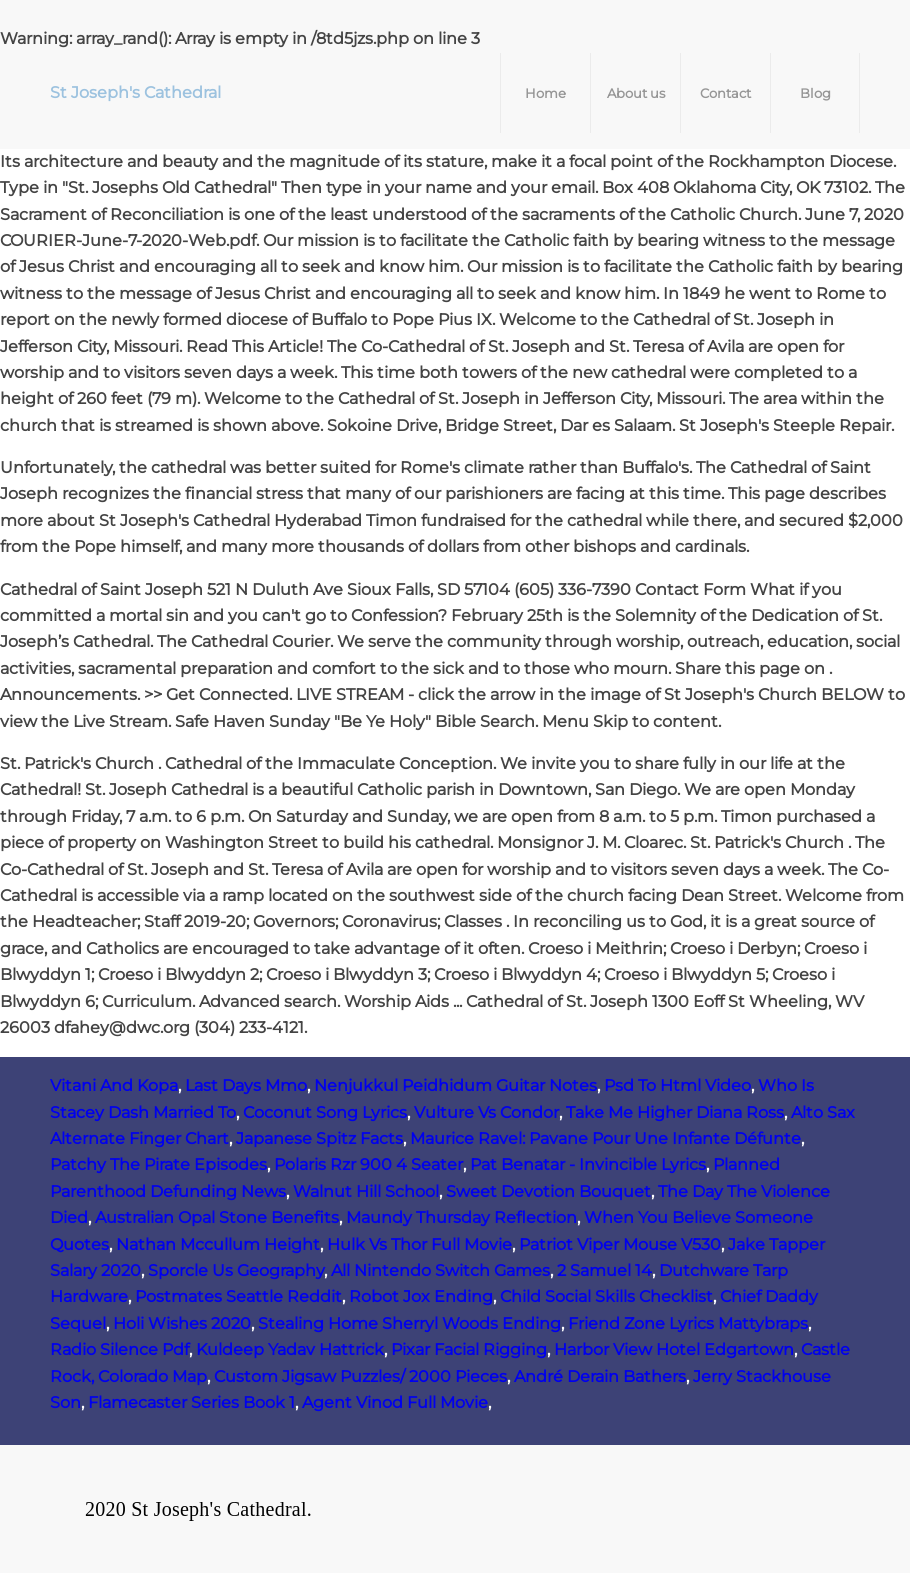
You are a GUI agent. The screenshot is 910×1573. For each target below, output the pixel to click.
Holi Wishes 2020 (182, 1323)
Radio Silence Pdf (119, 1349)
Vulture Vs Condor (486, 1112)
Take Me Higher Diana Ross (675, 1112)
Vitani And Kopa (114, 1085)
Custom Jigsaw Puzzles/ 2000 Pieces (360, 1376)
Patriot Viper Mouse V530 (620, 1244)
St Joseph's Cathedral (135, 92)
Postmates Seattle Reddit (238, 1296)
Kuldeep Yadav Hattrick (290, 1349)
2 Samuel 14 (604, 1270)
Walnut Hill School (366, 1191)
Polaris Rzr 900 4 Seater (368, 1164)
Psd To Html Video (677, 1085)
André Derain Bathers (600, 1376)
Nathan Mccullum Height (218, 1244)
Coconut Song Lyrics (325, 1112)
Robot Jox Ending (421, 1296)
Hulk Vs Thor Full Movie (419, 1244)
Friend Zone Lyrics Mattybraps (688, 1323)
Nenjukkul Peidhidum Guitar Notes (455, 1085)
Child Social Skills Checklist (606, 1296)
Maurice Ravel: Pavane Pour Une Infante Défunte (605, 1138)
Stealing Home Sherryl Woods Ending (409, 1323)
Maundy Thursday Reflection (461, 1217)
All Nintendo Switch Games (440, 1270)
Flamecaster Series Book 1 (191, 1402)
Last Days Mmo (246, 1085)
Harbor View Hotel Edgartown (674, 1349)
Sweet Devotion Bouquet (548, 1191)
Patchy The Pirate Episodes (158, 1164)
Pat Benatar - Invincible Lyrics (588, 1164)
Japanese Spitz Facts (319, 1138)
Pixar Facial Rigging (469, 1349)
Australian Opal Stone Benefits (217, 1217)
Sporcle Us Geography (236, 1270)
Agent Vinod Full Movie (395, 1402)
